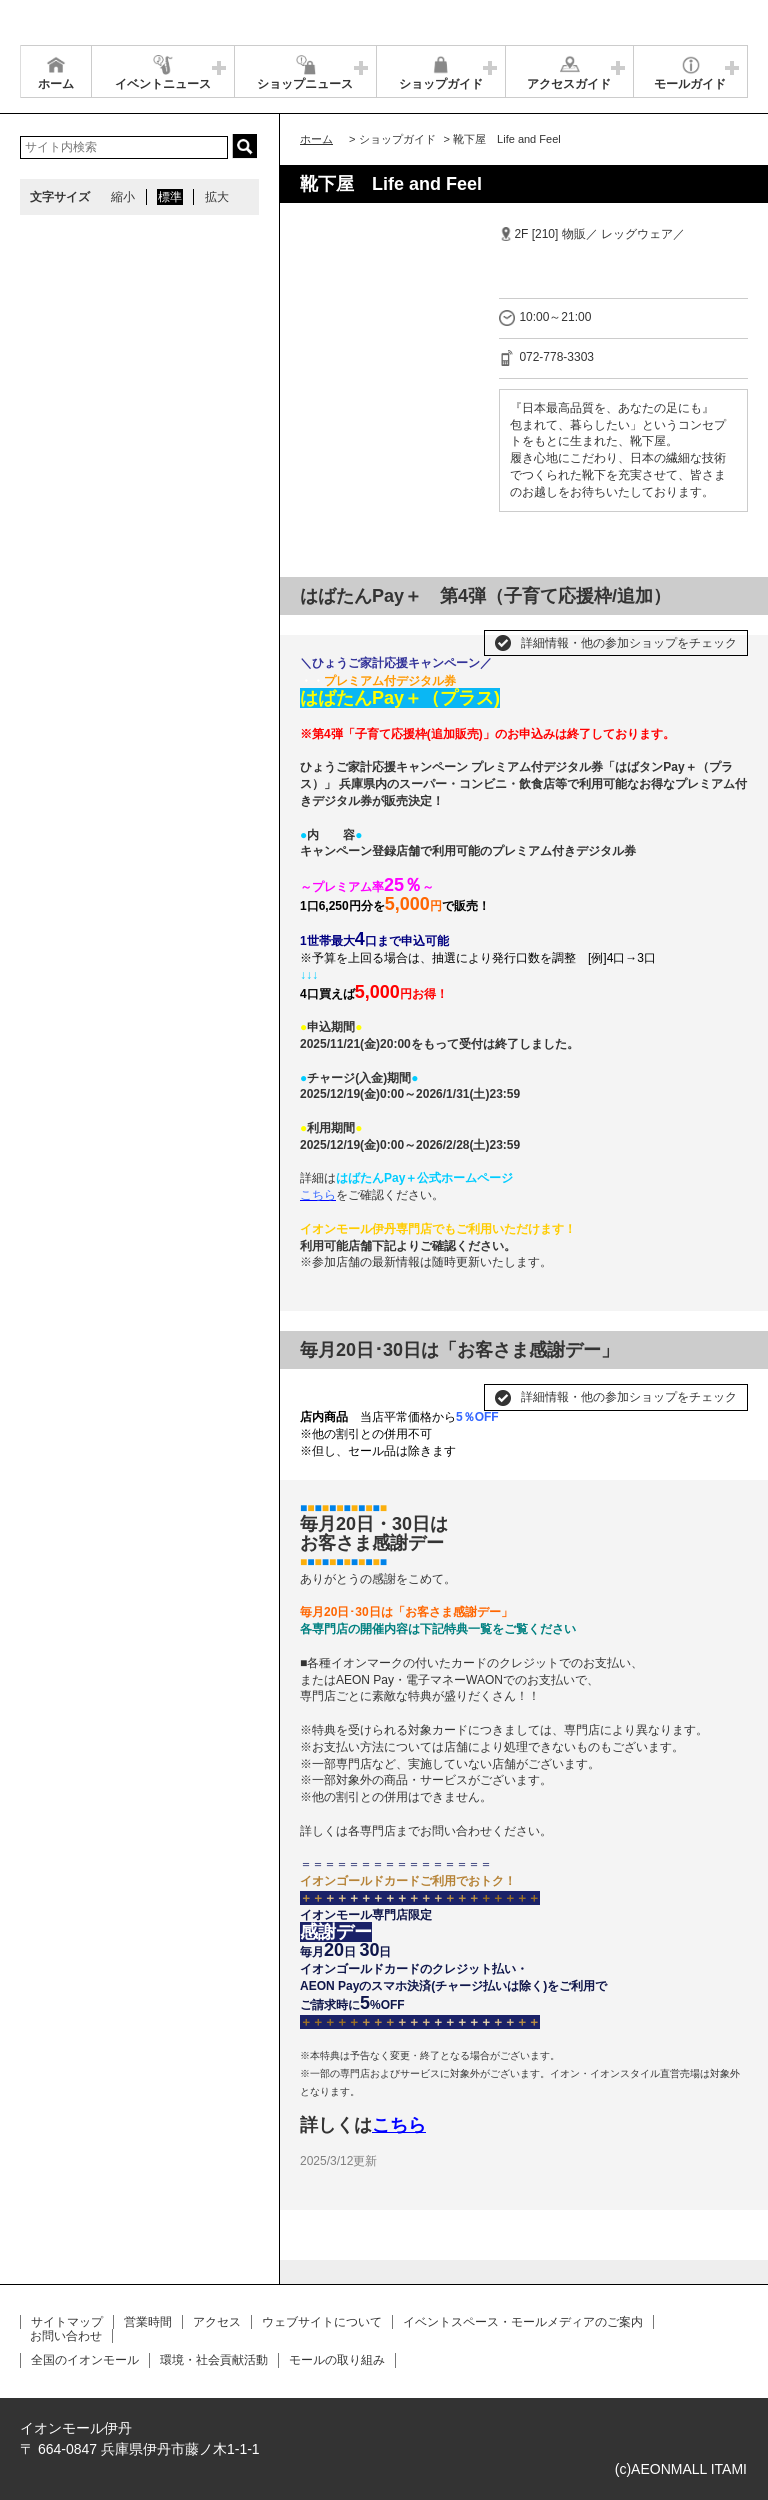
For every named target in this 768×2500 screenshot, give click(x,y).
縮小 (123, 197)
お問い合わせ (66, 2336)
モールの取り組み (337, 2360)
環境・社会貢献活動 (214, 2360)
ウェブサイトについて (322, 2322)
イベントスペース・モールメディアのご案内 (523, 2322)
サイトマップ (67, 2322)
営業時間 (148, 2322)
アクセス (217, 2322)
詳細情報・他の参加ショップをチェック (629, 643)
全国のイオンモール (85, 2360)
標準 (170, 197)
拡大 (217, 197)
